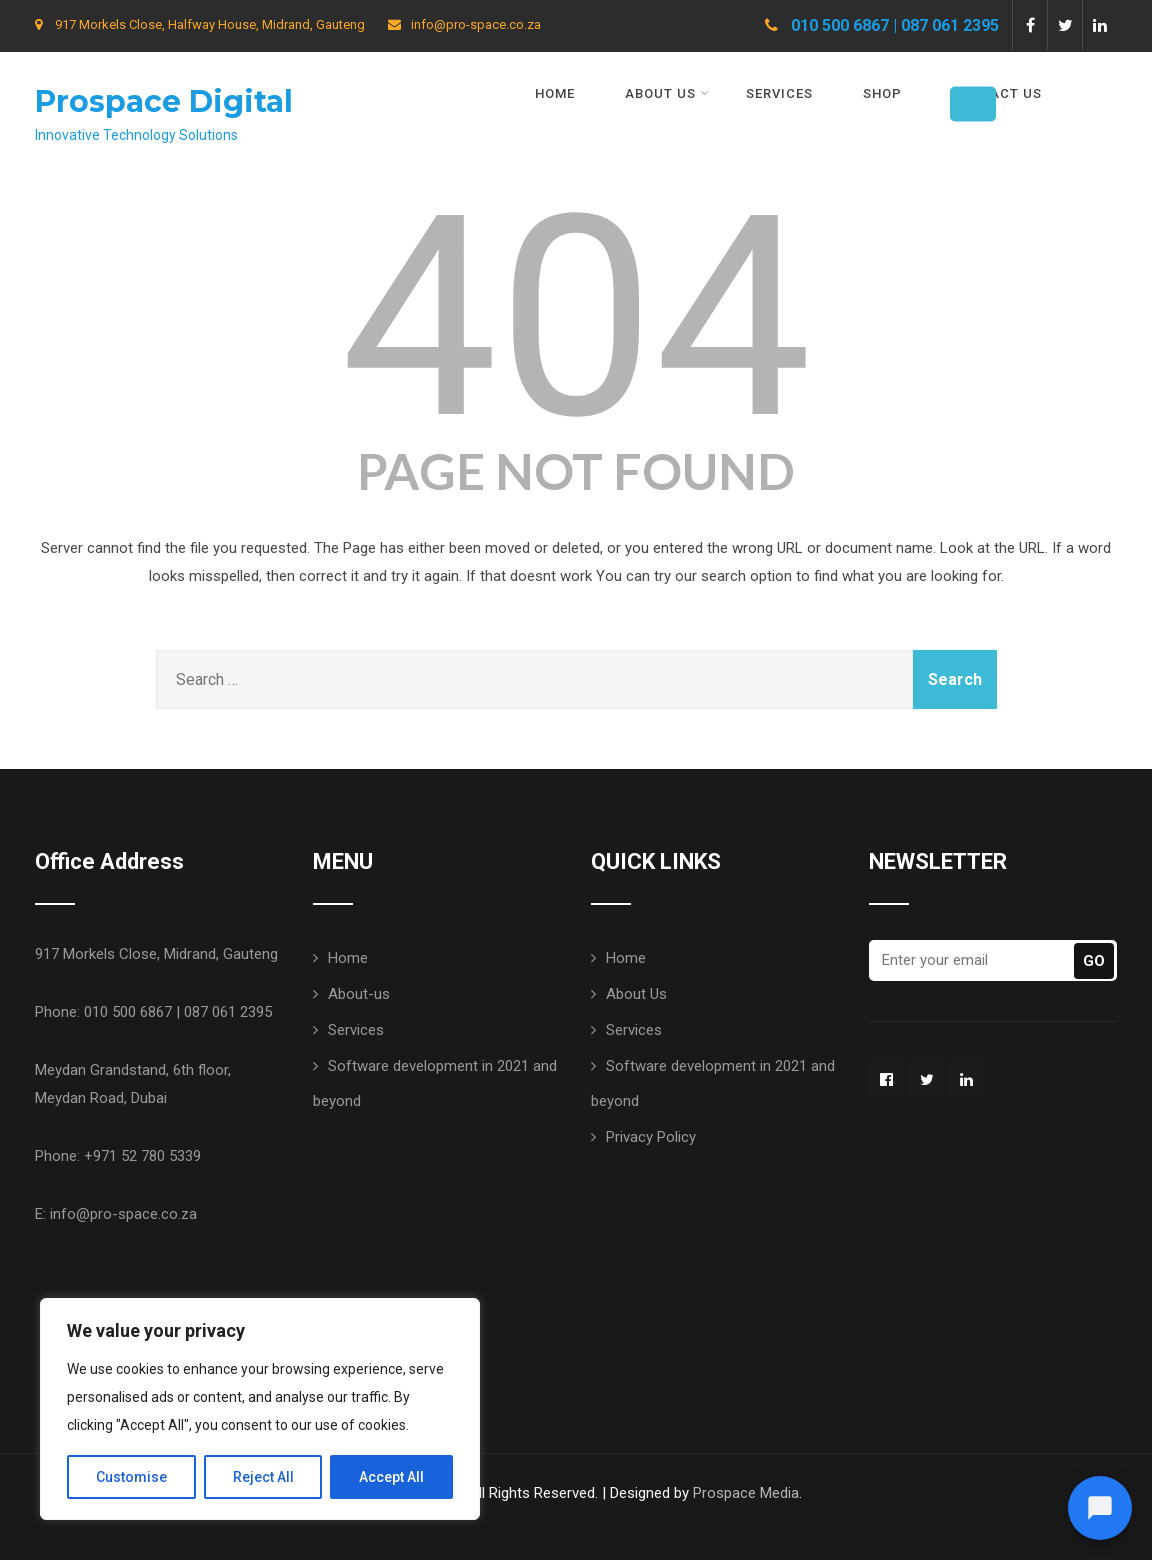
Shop (882, 93)
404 (576, 316)
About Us (667, 93)
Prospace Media (746, 1491)
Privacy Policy (651, 1135)
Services (779, 93)
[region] (260, 1409)
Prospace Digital (164, 101)
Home (555, 93)
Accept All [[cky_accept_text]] (391, 1477)
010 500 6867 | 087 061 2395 (895, 25)
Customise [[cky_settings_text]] (131, 1477)
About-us (359, 992)
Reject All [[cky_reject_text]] (263, 1477)
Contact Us (997, 93)
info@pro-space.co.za (464, 24)
